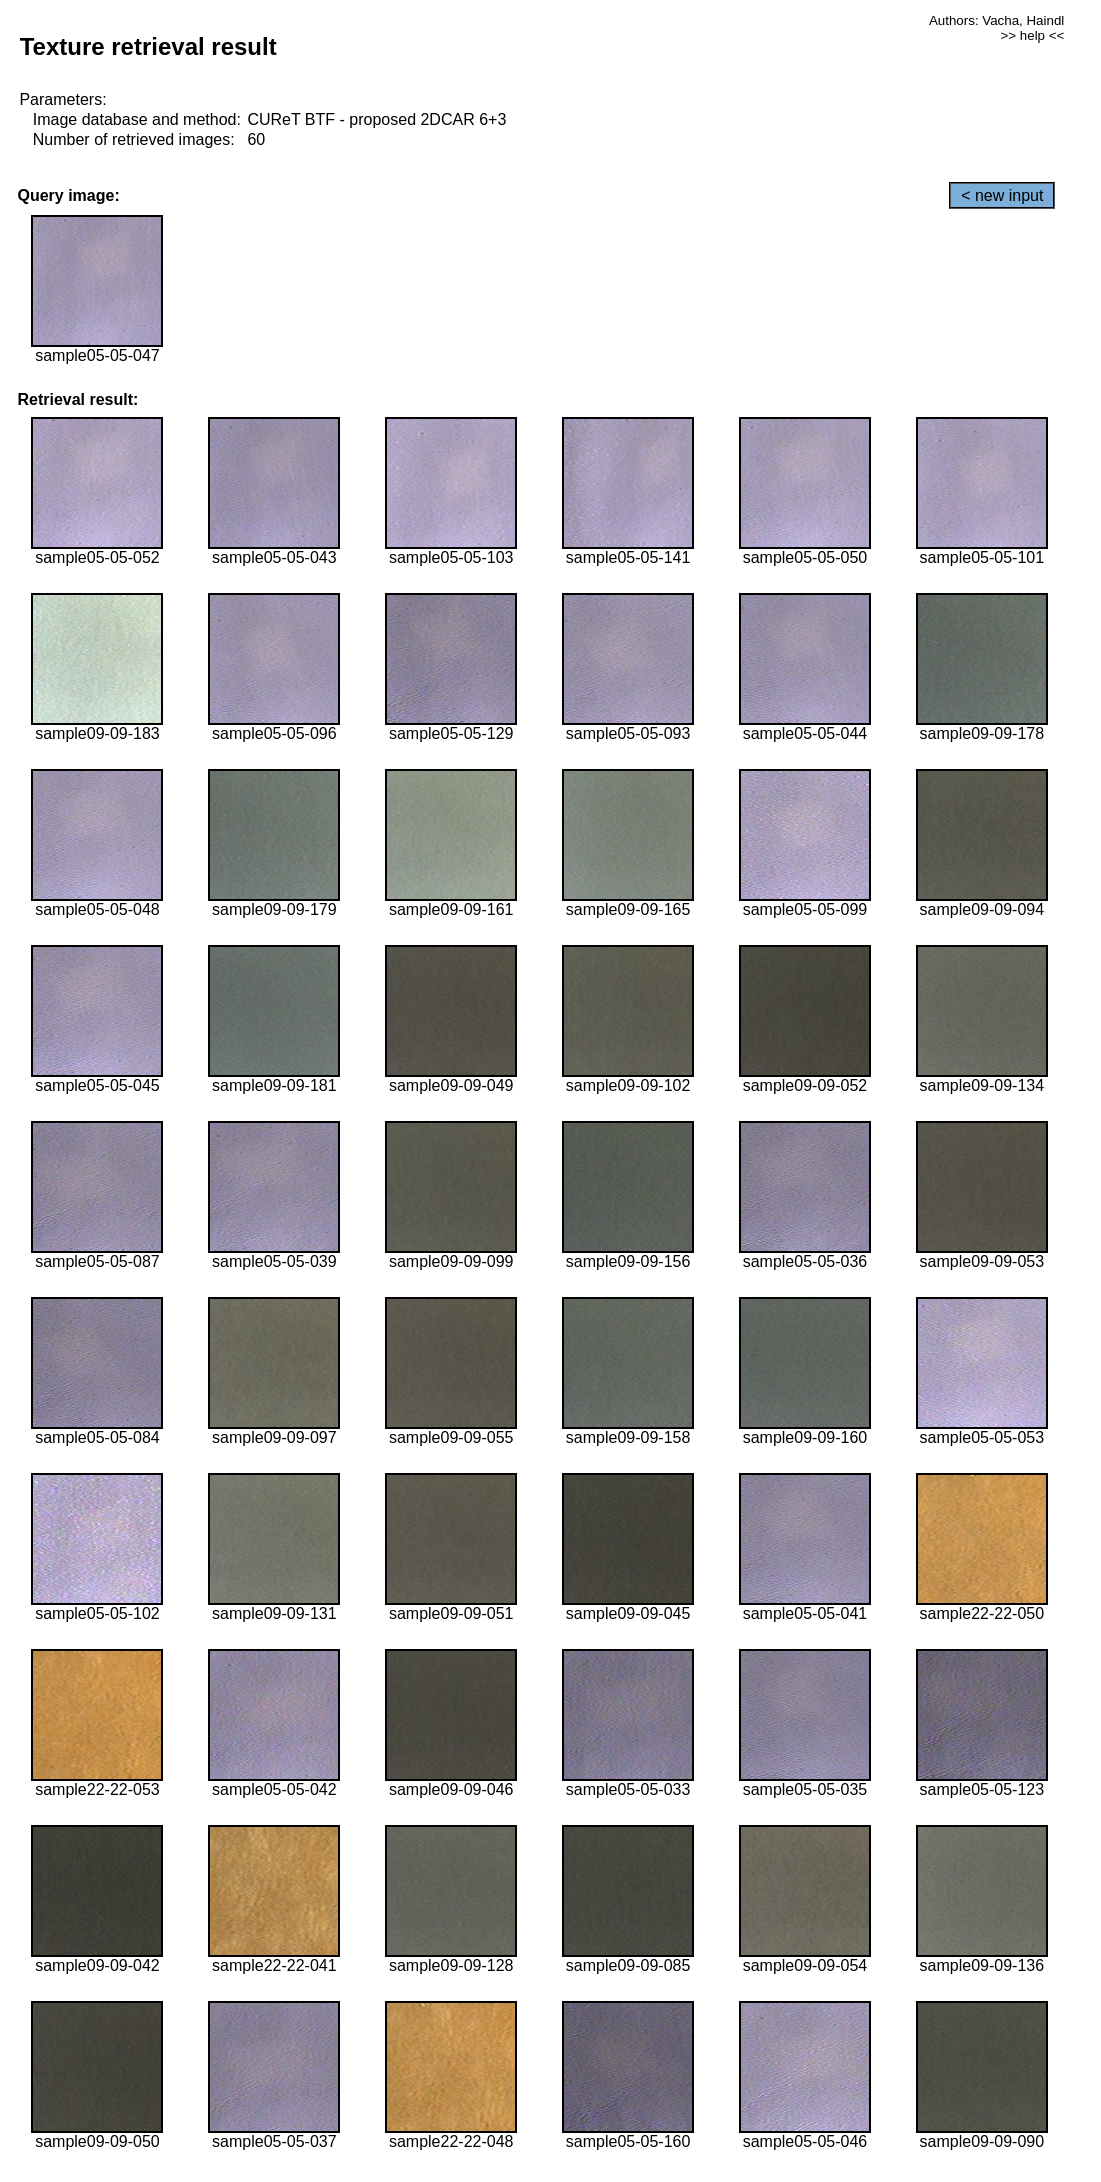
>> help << (1033, 35)
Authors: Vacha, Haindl (996, 20)
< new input (1002, 195)
